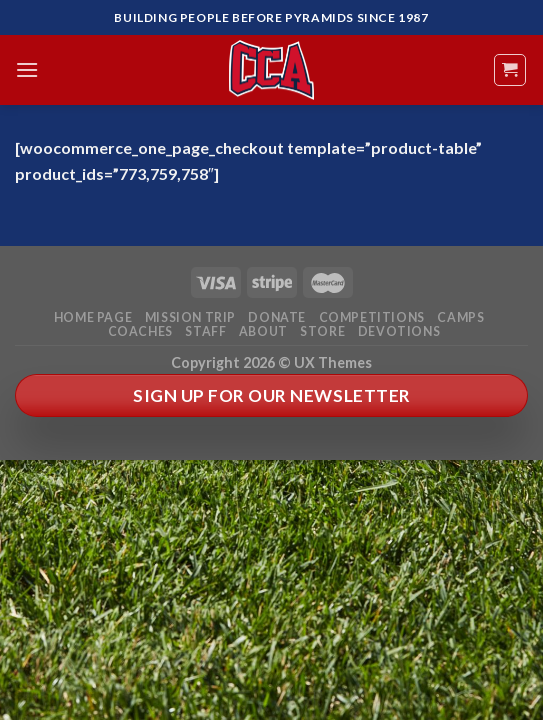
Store (322, 331)
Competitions (372, 317)
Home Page (93, 317)
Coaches (140, 331)
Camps (460, 317)
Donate (277, 317)
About (263, 331)
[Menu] (27, 69)
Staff (205, 331)
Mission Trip (190, 317)
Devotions (399, 331)
